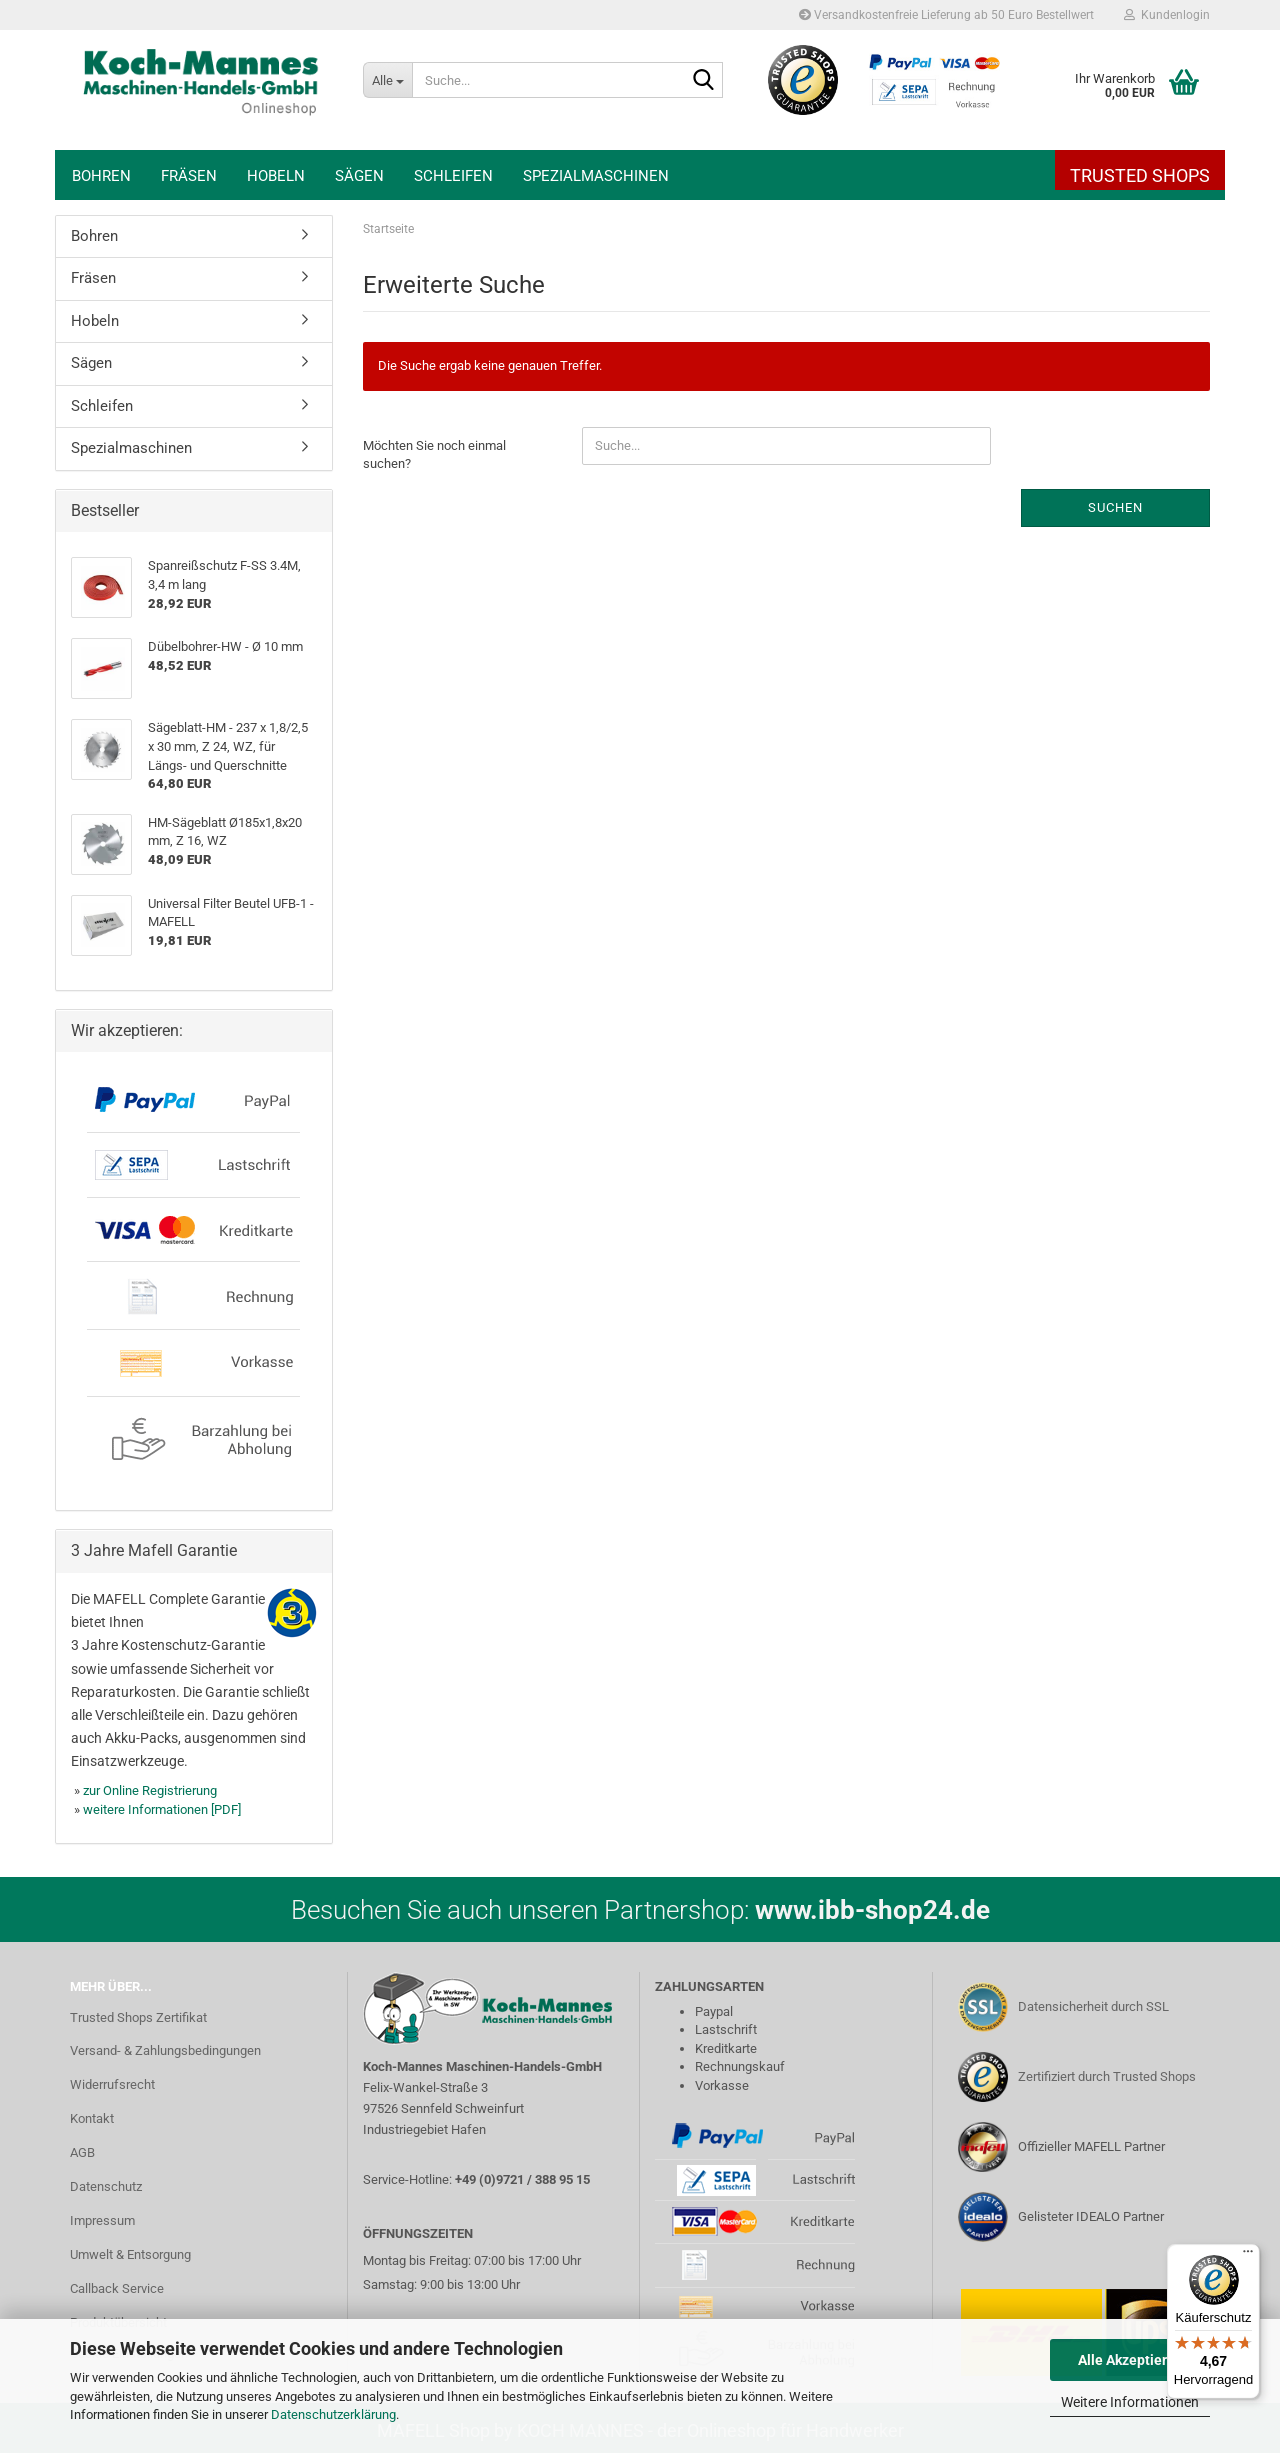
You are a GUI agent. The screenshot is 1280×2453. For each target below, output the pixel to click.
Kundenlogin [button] (1167, 15)
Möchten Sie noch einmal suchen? (434, 455)
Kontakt (92, 2118)
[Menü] (1248, 2256)
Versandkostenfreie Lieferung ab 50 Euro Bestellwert (946, 15)
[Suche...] (387, 80)
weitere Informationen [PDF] (162, 1809)
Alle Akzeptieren (1130, 2360)
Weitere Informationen (1130, 2402)
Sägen (359, 176)
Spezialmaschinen (596, 176)
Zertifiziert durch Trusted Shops (1107, 2076)
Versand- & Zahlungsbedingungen (165, 2050)
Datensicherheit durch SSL (1093, 2006)
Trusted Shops (1140, 175)
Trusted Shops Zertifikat (138, 2017)
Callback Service (117, 2288)
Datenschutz (106, 2186)
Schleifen (453, 176)
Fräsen (189, 176)
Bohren (101, 176)
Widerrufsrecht (112, 2084)
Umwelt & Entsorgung (130, 2254)
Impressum (102, 2220)
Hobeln (276, 176)
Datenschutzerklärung (333, 2414)
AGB (82, 2152)
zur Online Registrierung (150, 1790)
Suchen (1115, 507)
